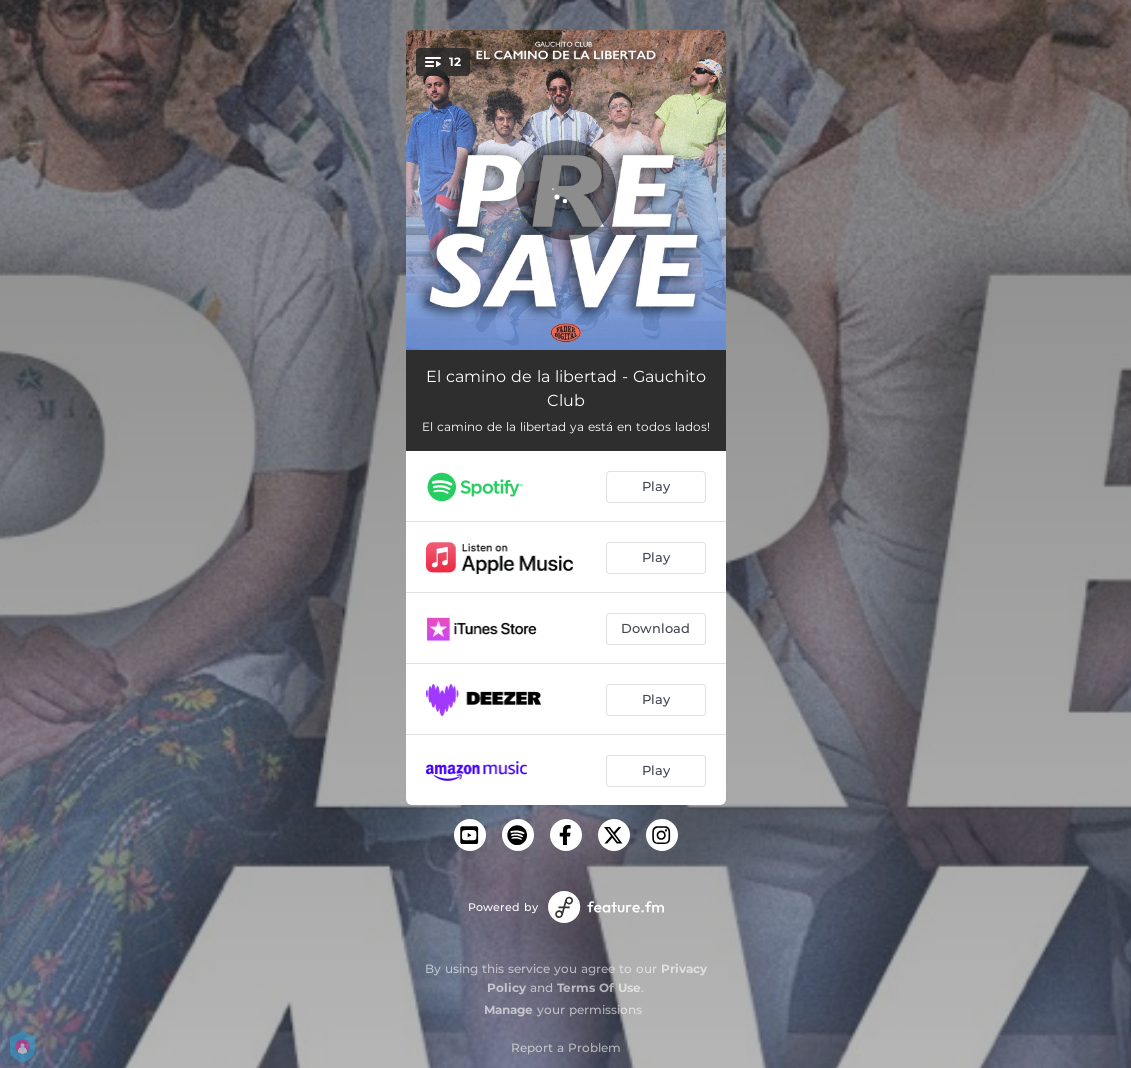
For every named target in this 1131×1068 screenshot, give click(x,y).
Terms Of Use (599, 987)
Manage (508, 1009)
